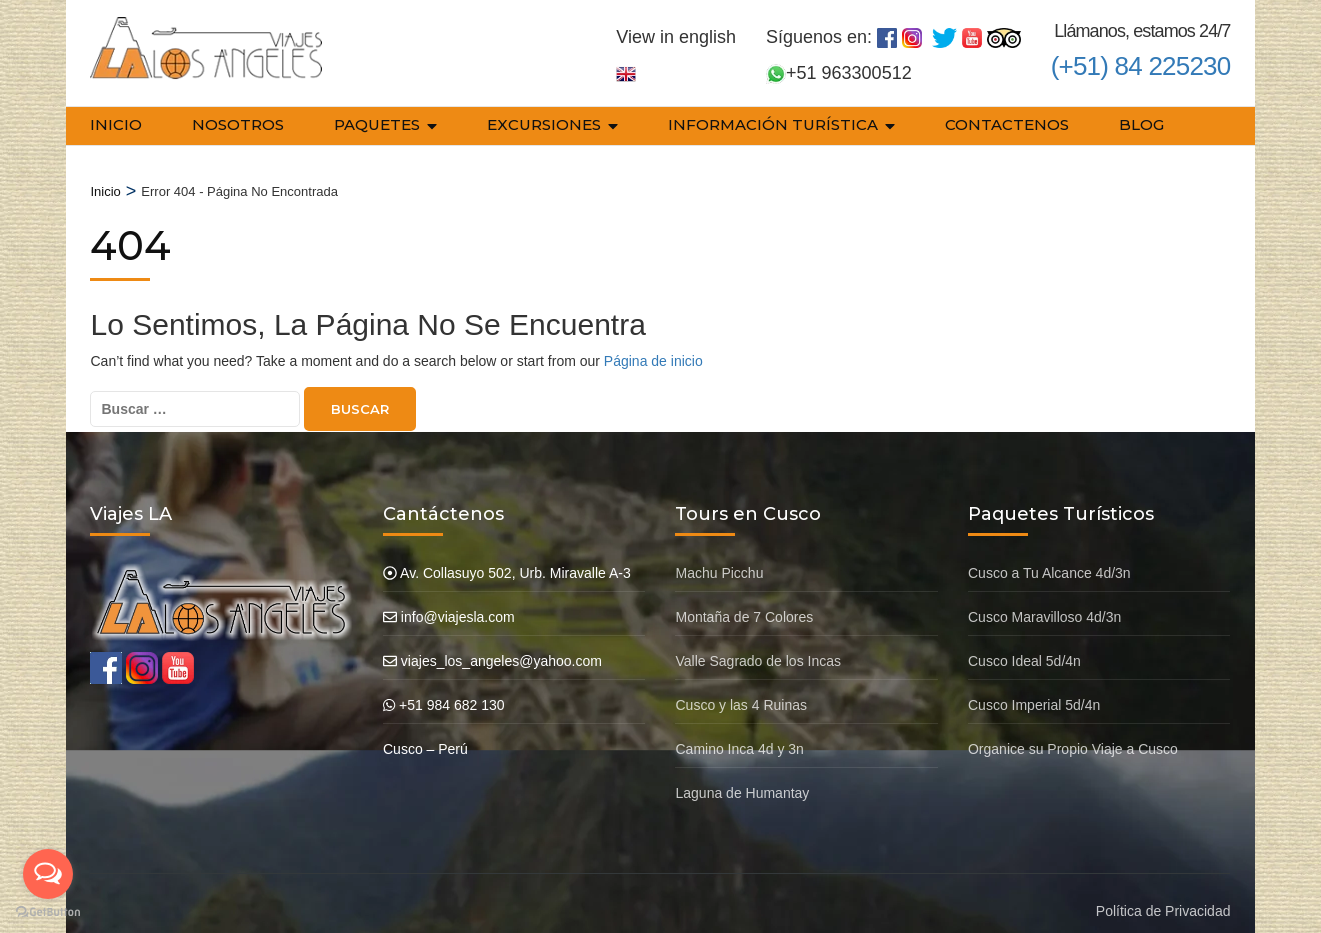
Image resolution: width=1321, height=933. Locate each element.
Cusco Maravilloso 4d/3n (1044, 602)
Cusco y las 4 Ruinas (741, 690)
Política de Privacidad (1163, 896)
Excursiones (544, 124)
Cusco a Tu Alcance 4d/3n (1049, 558)
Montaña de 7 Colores (744, 602)
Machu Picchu (719, 558)
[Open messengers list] (48, 874)
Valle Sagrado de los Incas (758, 646)
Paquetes (377, 124)
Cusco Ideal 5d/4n (1024, 646)
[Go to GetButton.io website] (48, 912)
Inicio (116, 124)
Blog (1141, 124)
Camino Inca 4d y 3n (739, 734)
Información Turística (773, 124)
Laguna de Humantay (742, 778)
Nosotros (238, 124)
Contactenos (1007, 124)
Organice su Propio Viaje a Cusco (1073, 734)
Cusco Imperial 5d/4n (1034, 690)
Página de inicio (653, 346)
